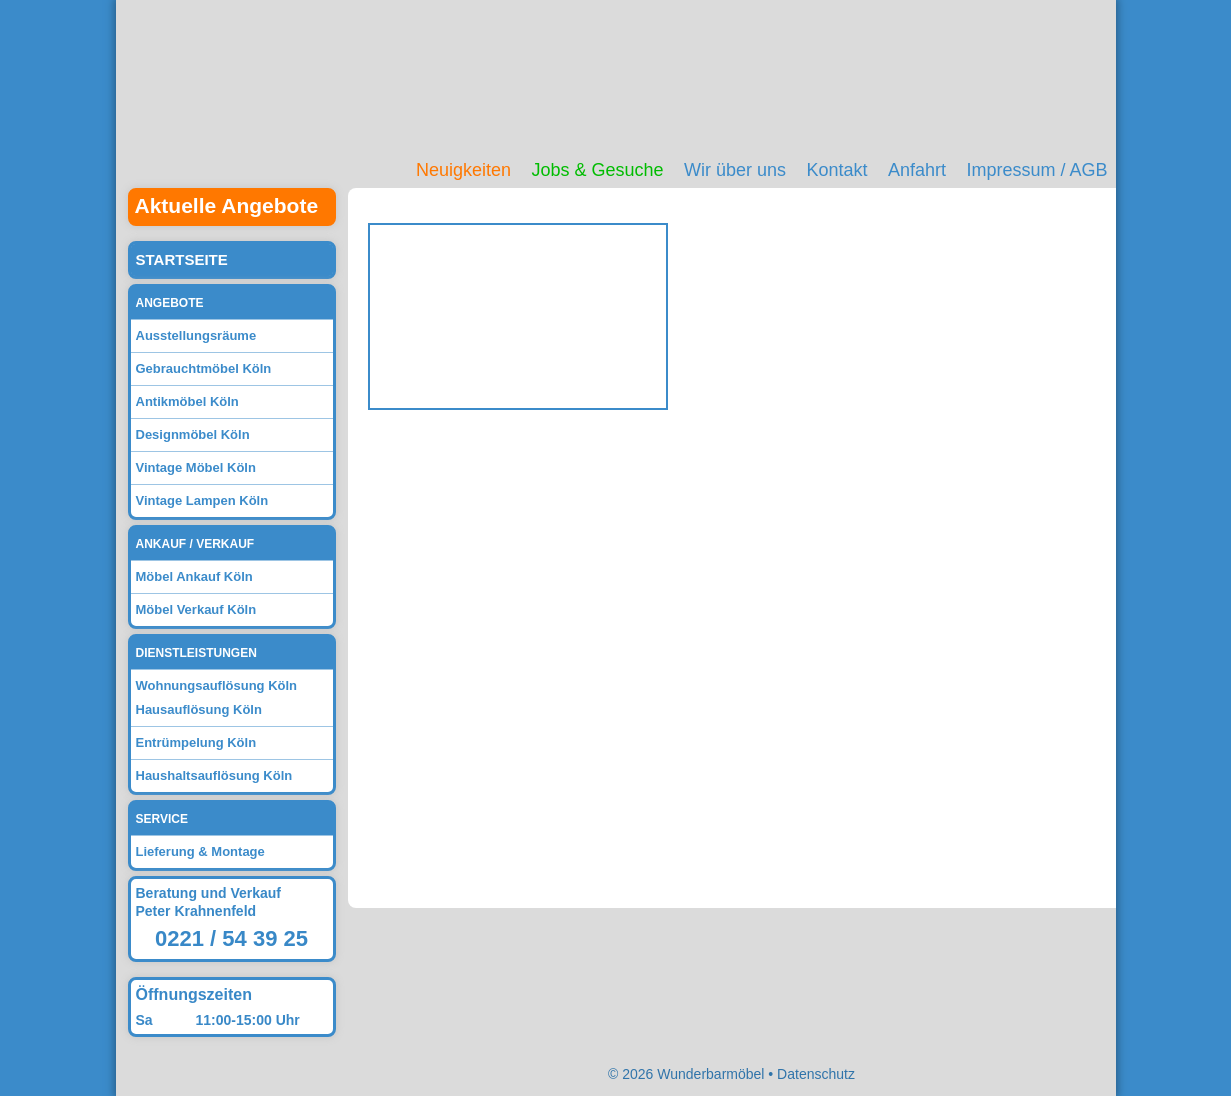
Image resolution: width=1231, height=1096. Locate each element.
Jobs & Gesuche (597, 170)
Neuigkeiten (463, 170)
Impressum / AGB (1036, 170)
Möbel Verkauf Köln (196, 609)
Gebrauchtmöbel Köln (204, 368)
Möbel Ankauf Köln (194, 576)
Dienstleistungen (196, 653)
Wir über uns (735, 170)
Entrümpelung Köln (196, 742)
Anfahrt (917, 170)
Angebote (170, 303)
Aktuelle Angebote (227, 205)
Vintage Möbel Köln (196, 467)
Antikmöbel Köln (187, 401)
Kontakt (836, 170)
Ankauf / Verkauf (195, 544)
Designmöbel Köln (193, 434)
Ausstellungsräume (196, 335)
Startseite (182, 259)
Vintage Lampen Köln (202, 500)
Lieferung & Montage (200, 851)
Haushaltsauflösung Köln (214, 775)
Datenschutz (816, 1074)
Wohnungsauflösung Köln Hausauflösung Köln (217, 697)
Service (162, 819)
